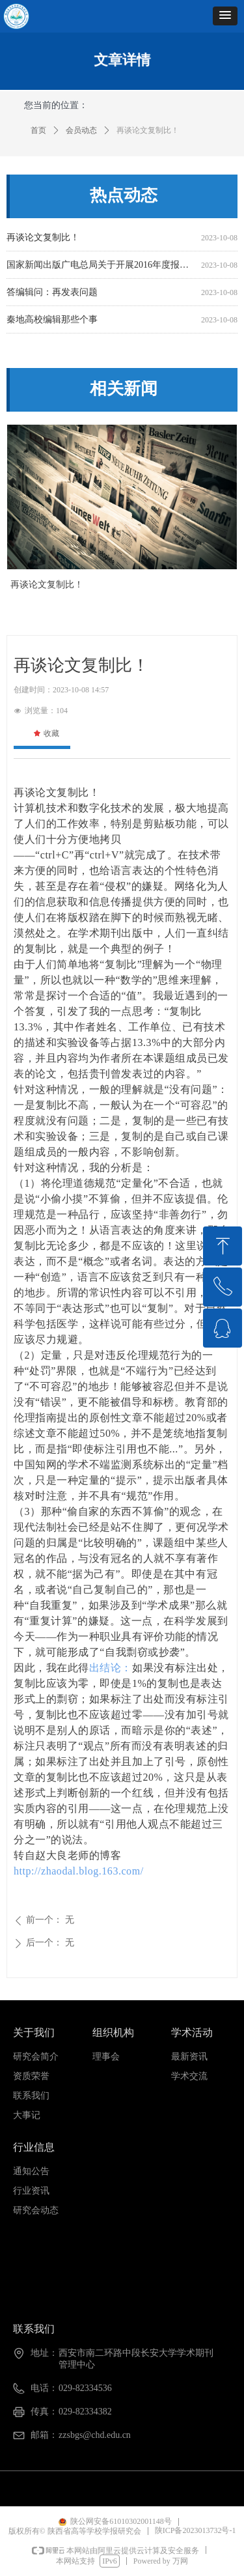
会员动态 (81, 130)
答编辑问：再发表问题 (52, 293)
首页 (38, 130)
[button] (225, 16)
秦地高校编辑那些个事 (52, 321)
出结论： (110, 1667)
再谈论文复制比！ (43, 239)
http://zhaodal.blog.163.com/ (79, 1870)
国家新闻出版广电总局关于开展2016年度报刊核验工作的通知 (101, 266)
